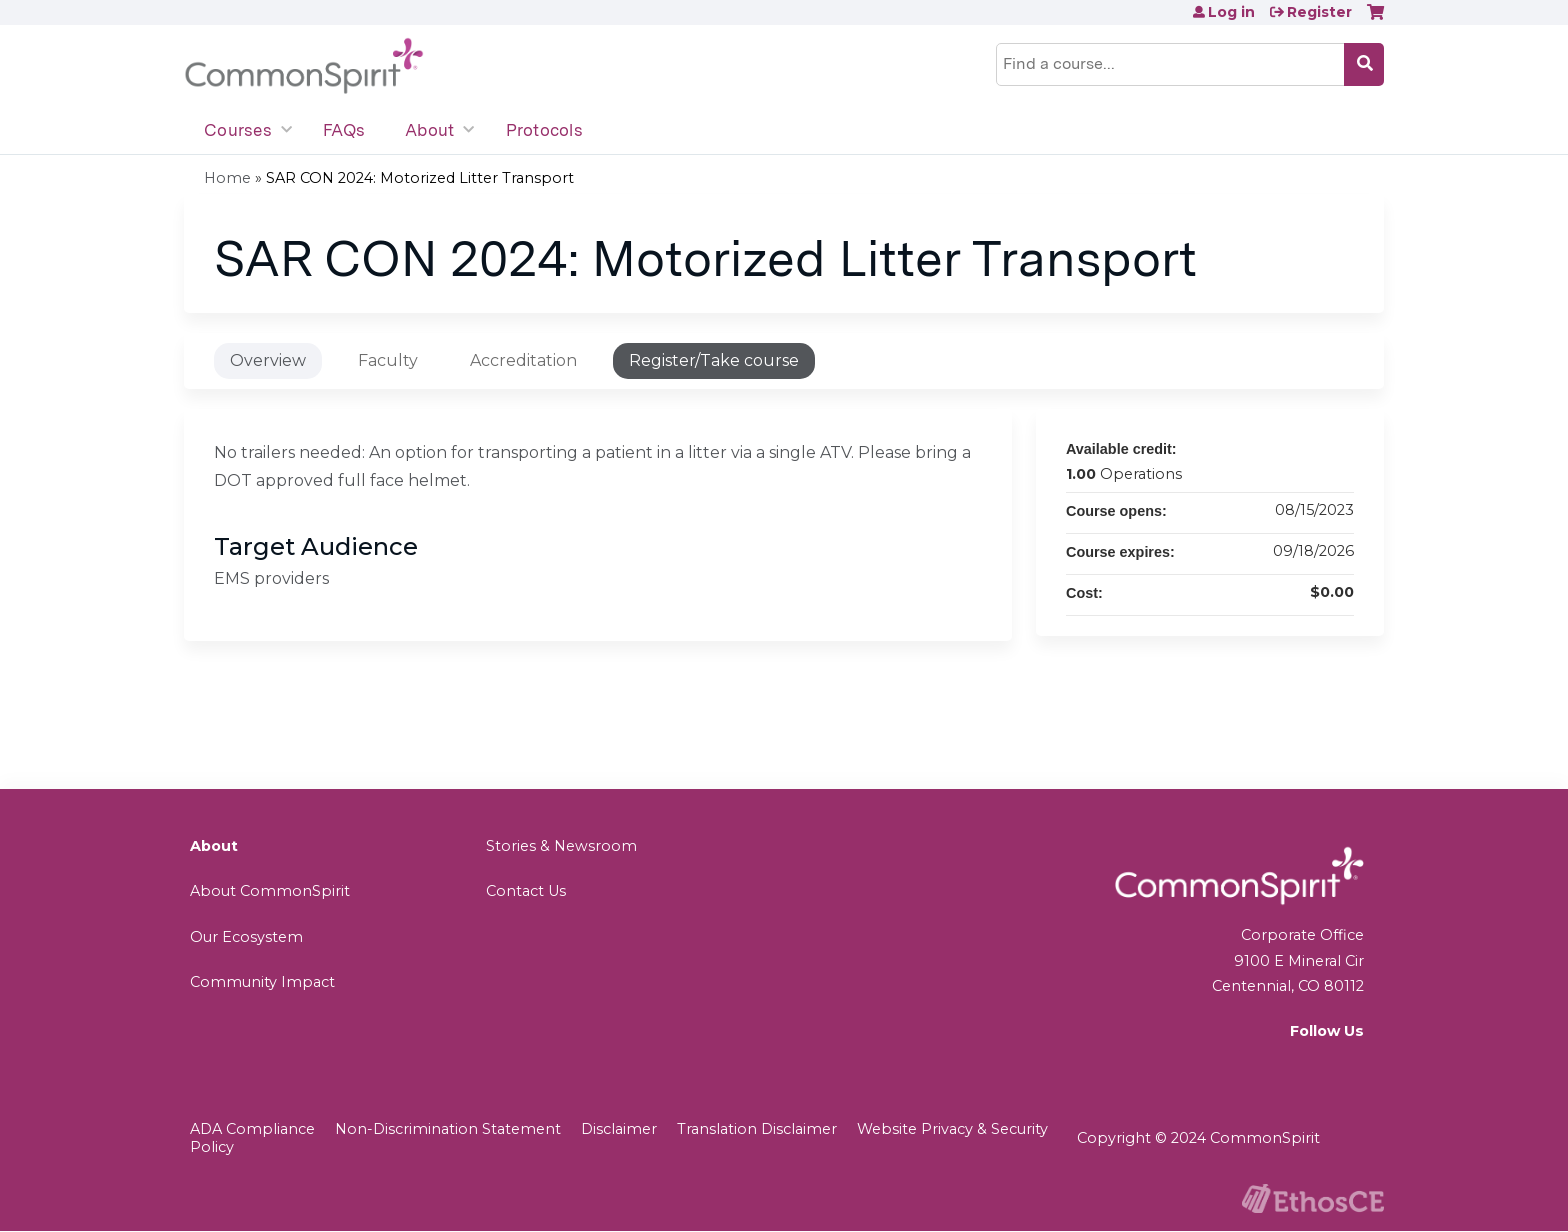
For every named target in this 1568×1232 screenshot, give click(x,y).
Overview (268, 360)
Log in (1231, 12)
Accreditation (523, 360)
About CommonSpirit (270, 891)
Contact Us (526, 891)
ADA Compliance (252, 1129)
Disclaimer (619, 1129)
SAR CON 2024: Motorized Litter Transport (420, 178)
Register (1319, 12)
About (429, 130)
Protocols (544, 130)
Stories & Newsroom (561, 846)
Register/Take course (714, 360)
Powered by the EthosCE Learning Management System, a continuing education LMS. (1313, 1198)
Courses (238, 130)
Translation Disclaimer (757, 1129)
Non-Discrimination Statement (448, 1129)
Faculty (388, 360)
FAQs (344, 130)
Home (227, 178)
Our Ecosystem (246, 937)
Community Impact (262, 982)
